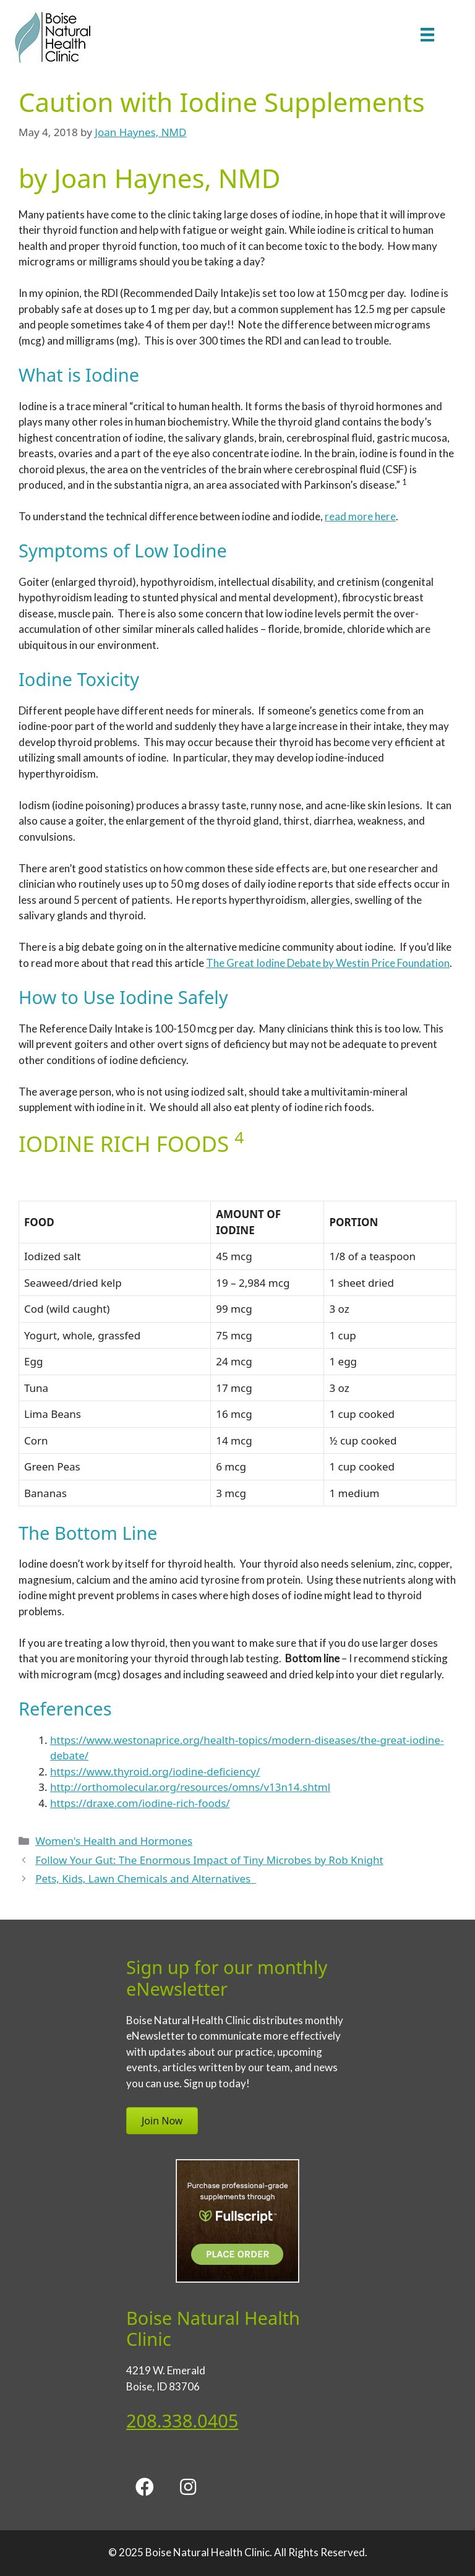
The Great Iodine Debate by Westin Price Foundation (328, 962)
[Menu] (427, 34)
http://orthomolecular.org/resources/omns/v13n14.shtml (190, 1787)
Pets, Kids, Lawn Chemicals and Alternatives (145, 1878)
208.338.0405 (182, 2420)
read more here (360, 516)
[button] (144, 2486)
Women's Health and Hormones (113, 1841)
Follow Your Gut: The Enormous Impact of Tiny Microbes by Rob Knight (209, 1860)
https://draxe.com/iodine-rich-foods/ (140, 1803)
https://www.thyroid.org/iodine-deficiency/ (155, 1771)
